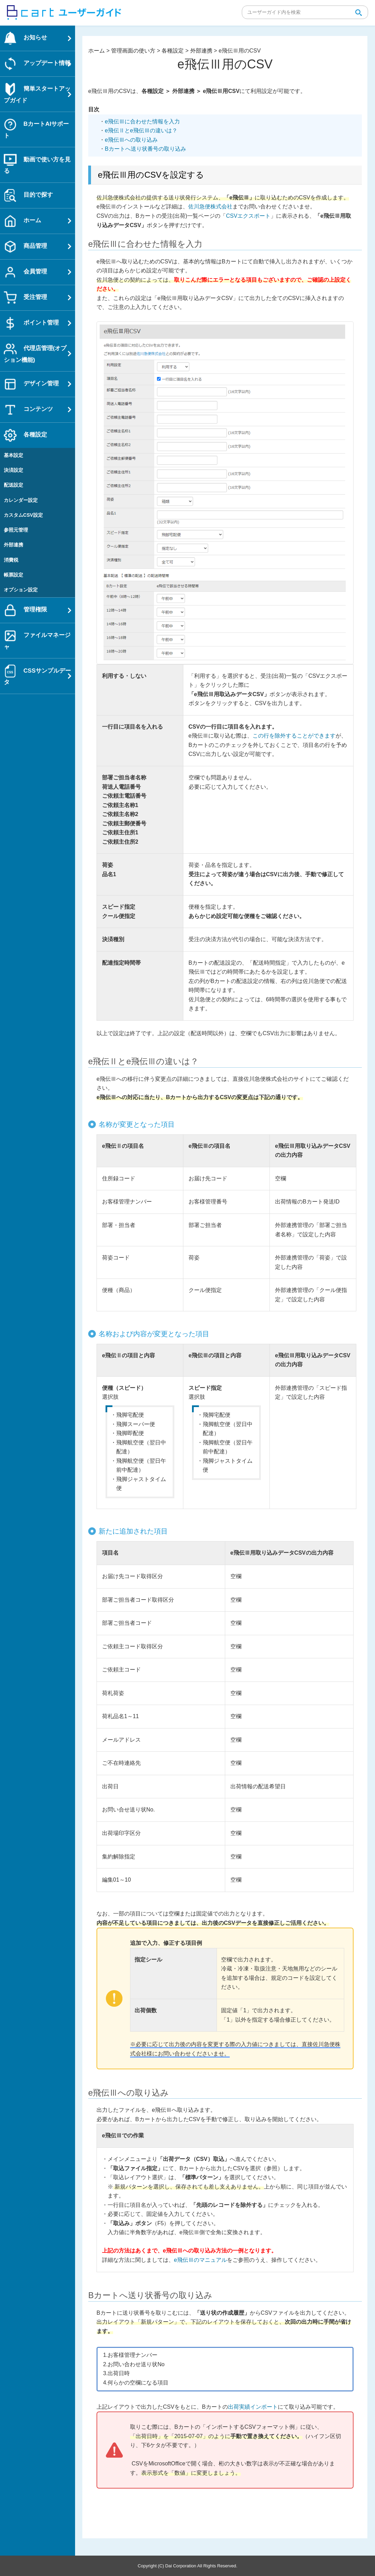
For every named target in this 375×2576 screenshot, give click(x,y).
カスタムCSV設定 (23, 515)
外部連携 (13, 544)
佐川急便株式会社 (210, 206)
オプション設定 (21, 589)
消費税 (11, 560)
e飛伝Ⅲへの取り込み (131, 140)
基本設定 (13, 455)
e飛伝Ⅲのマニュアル (200, 2260)
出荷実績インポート (253, 2407)
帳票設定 (13, 575)
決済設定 (13, 470)
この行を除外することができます (294, 736)
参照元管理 (16, 530)
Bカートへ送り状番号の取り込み (145, 149)
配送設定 (13, 485)
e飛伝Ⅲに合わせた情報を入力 (142, 121)
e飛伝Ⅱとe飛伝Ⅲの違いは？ (141, 130)
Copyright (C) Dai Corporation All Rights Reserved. (187, 2565)
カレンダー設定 (21, 500)
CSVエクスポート (248, 216)
